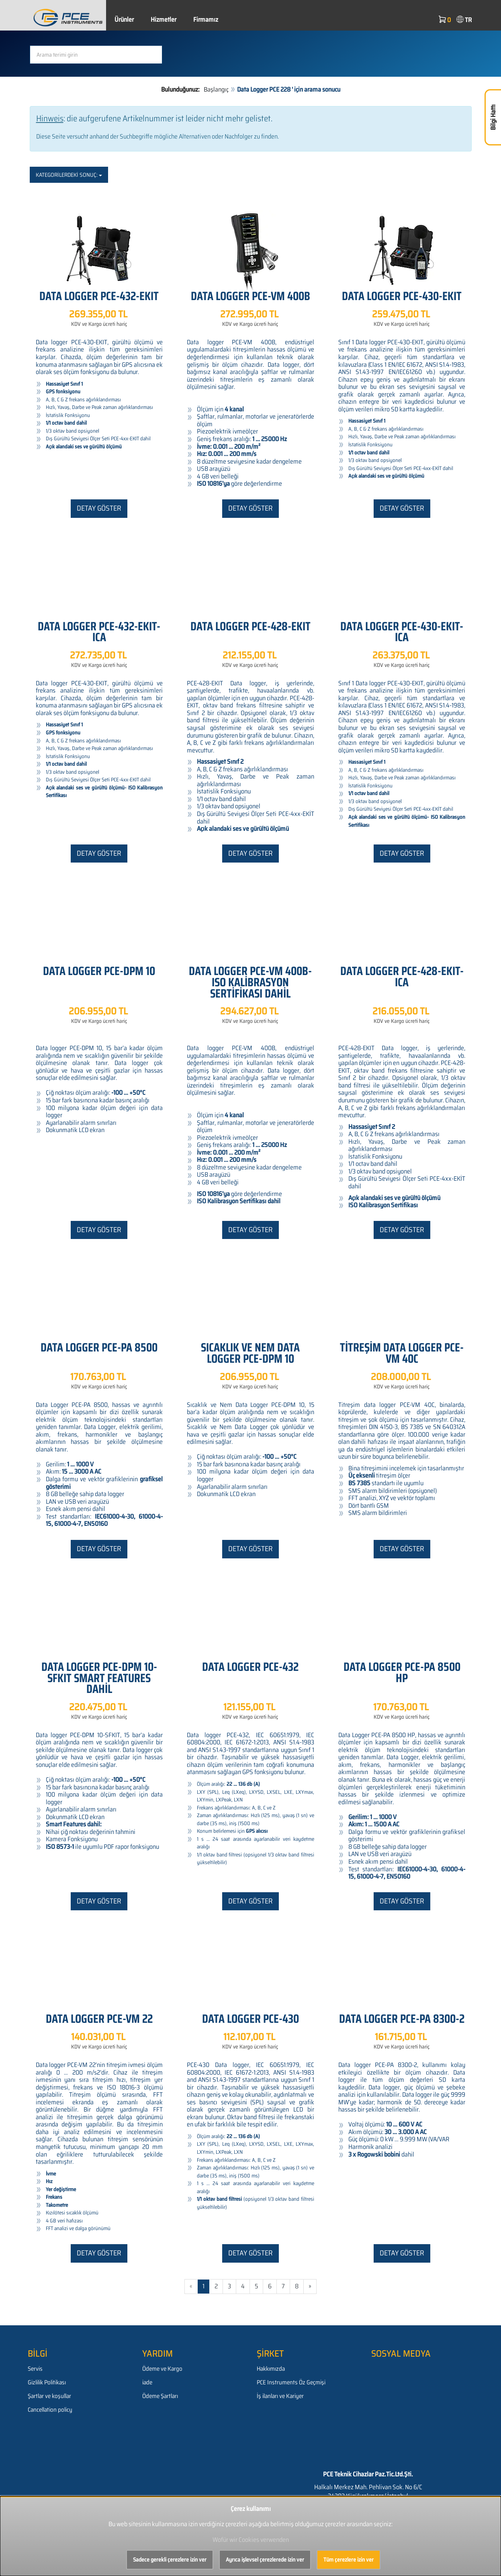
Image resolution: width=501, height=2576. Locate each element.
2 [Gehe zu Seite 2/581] (216, 2286)
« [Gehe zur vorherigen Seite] (191, 2286)
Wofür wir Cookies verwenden (251, 2540)
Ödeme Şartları (160, 2396)
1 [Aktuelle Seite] (203, 2286)
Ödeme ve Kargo (162, 2369)
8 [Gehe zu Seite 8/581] (297, 2286)
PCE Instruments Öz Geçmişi (291, 2382)
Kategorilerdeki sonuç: (69, 174)
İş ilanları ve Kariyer (280, 2396)
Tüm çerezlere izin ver (348, 2559)
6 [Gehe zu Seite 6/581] (270, 2286)
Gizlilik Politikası (47, 2382)
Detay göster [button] (99, 508)
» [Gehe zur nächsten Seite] (310, 2286)
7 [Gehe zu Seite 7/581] (283, 2286)
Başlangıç (216, 89)
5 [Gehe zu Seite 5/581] (256, 2286)
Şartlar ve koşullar (49, 2396)
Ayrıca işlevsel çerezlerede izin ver (265, 2559)
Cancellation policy (50, 2409)
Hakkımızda (271, 2369)
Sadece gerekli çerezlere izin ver (170, 2559)
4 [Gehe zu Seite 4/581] (243, 2286)
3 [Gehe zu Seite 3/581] (229, 2286)
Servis (35, 2369)
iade (147, 2382)
